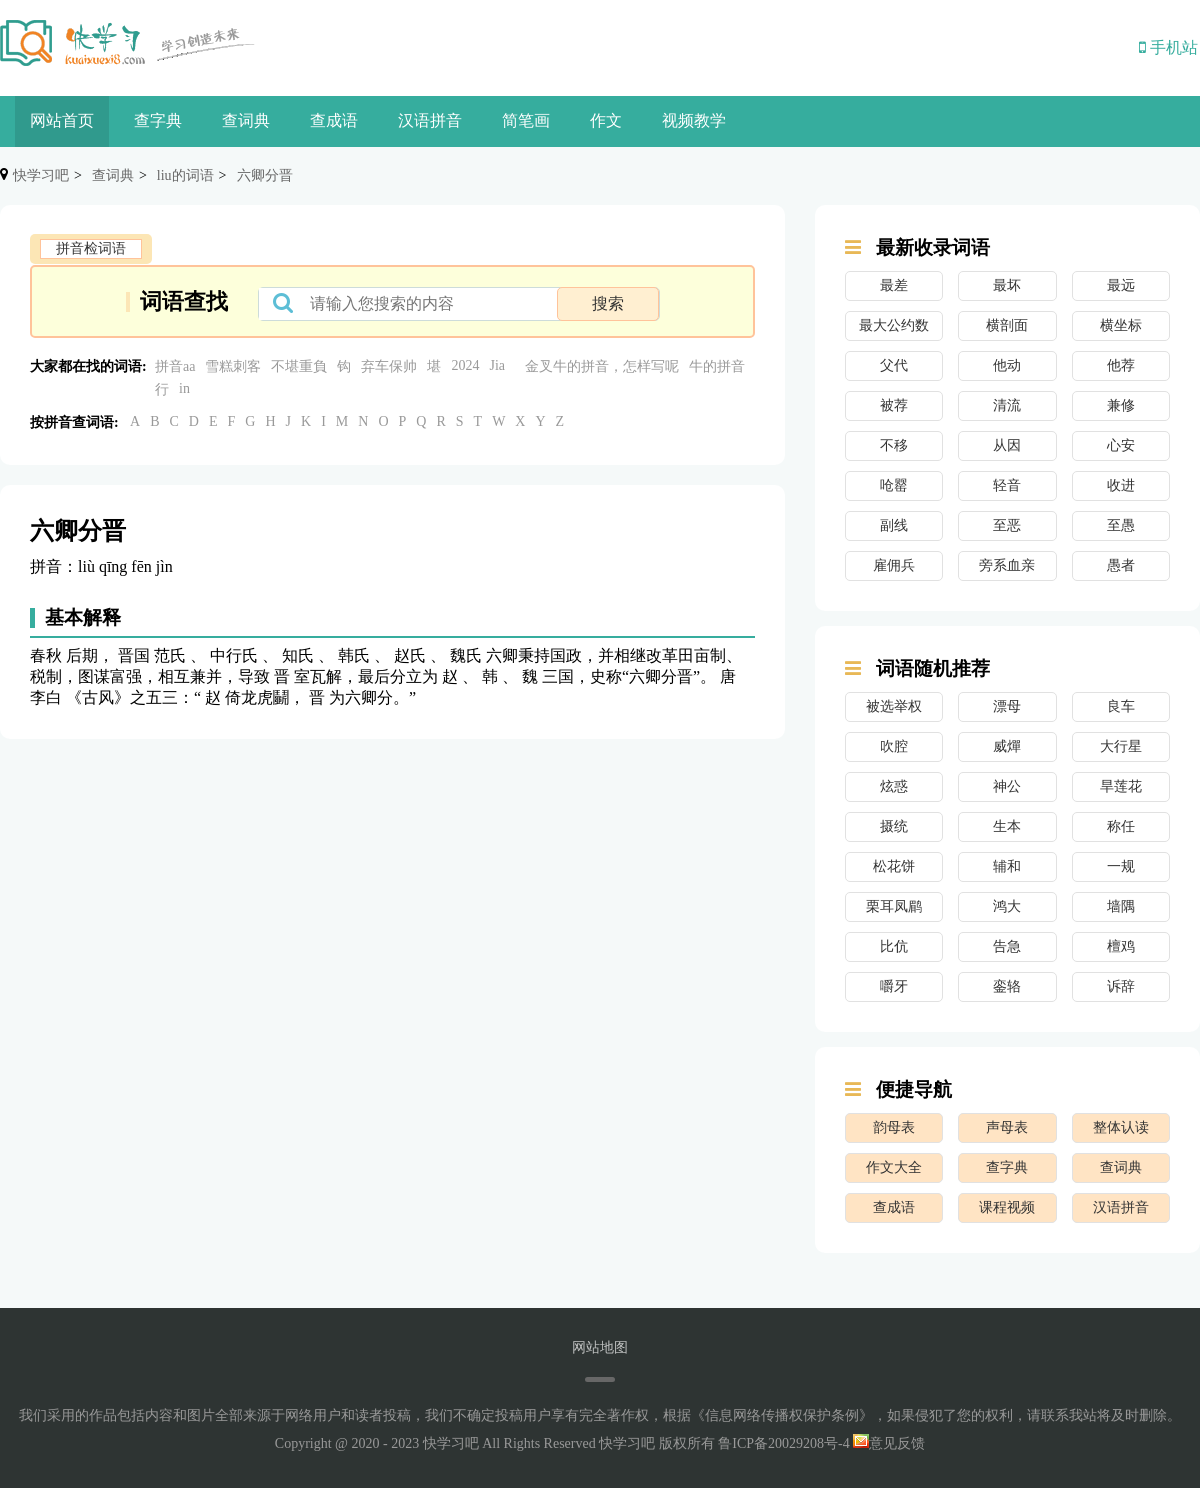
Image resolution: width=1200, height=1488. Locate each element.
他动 (1007, 365)
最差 (894, 285)
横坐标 (1121, 325)
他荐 (1121, 365)
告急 (1007, 946)
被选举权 (894, 706)
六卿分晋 (265, 175)
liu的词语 (185, 175)
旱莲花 (1121, 786)
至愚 (1121, 525)
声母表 (1007, 1127)
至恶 (1007, 525)
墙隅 (1121, 906)
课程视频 (1007, 1207)
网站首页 (62, 120)
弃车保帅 (389, 366)
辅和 (1007, 866)
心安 (1121, 445)
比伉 (894, 946)
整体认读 (1121, 1127)
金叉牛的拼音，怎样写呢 (602, 366)
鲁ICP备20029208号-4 (783, 1443)
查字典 (158, 120)
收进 (1121, 485)
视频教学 (694, 120)
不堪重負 (299, 366)
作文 (606, 120)
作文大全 (894, 1167)
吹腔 (894, 746)
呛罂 (894, 485)
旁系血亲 (1007, 565)
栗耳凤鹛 (894, 906)
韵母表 (894, 1127)
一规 (1121, 866)
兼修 (1121, 405)
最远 (1121, 285)
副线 (894, 525)
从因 (1007, 445)
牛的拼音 (717, 366)
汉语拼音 (430, 120)
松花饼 (894, 866)
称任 (1121, 826)
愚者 (1121, 565)
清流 (1007, 405)
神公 (1007, 786)
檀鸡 (1121, 946)
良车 (1121, 706)
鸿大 (1007, 906)
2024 (465, 365)
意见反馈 (889, 1443)
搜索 (608, 303)
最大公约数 (894, 325)
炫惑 (894, 786)
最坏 (1007, 285)
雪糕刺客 (233, 366)
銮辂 (1007, 986)
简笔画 (526, 120)
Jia (497, 365)
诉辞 (1121, 986)
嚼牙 (894, 986)
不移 (894, 445)
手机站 (1168, 47)
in (184, 388)
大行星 (1121, 746)
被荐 (894, 405)
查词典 (246, 120)
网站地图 (600, 1347)
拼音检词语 (91, 248)
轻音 (1007, 485)
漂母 (1007, 706)
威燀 (1007, 746)
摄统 (894, 826)
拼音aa (175, 366)
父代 (894, 365)
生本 (1007, 826)
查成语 (334, 120)
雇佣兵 (894, 565)
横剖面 (1007, 325)
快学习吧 (41, 175)
